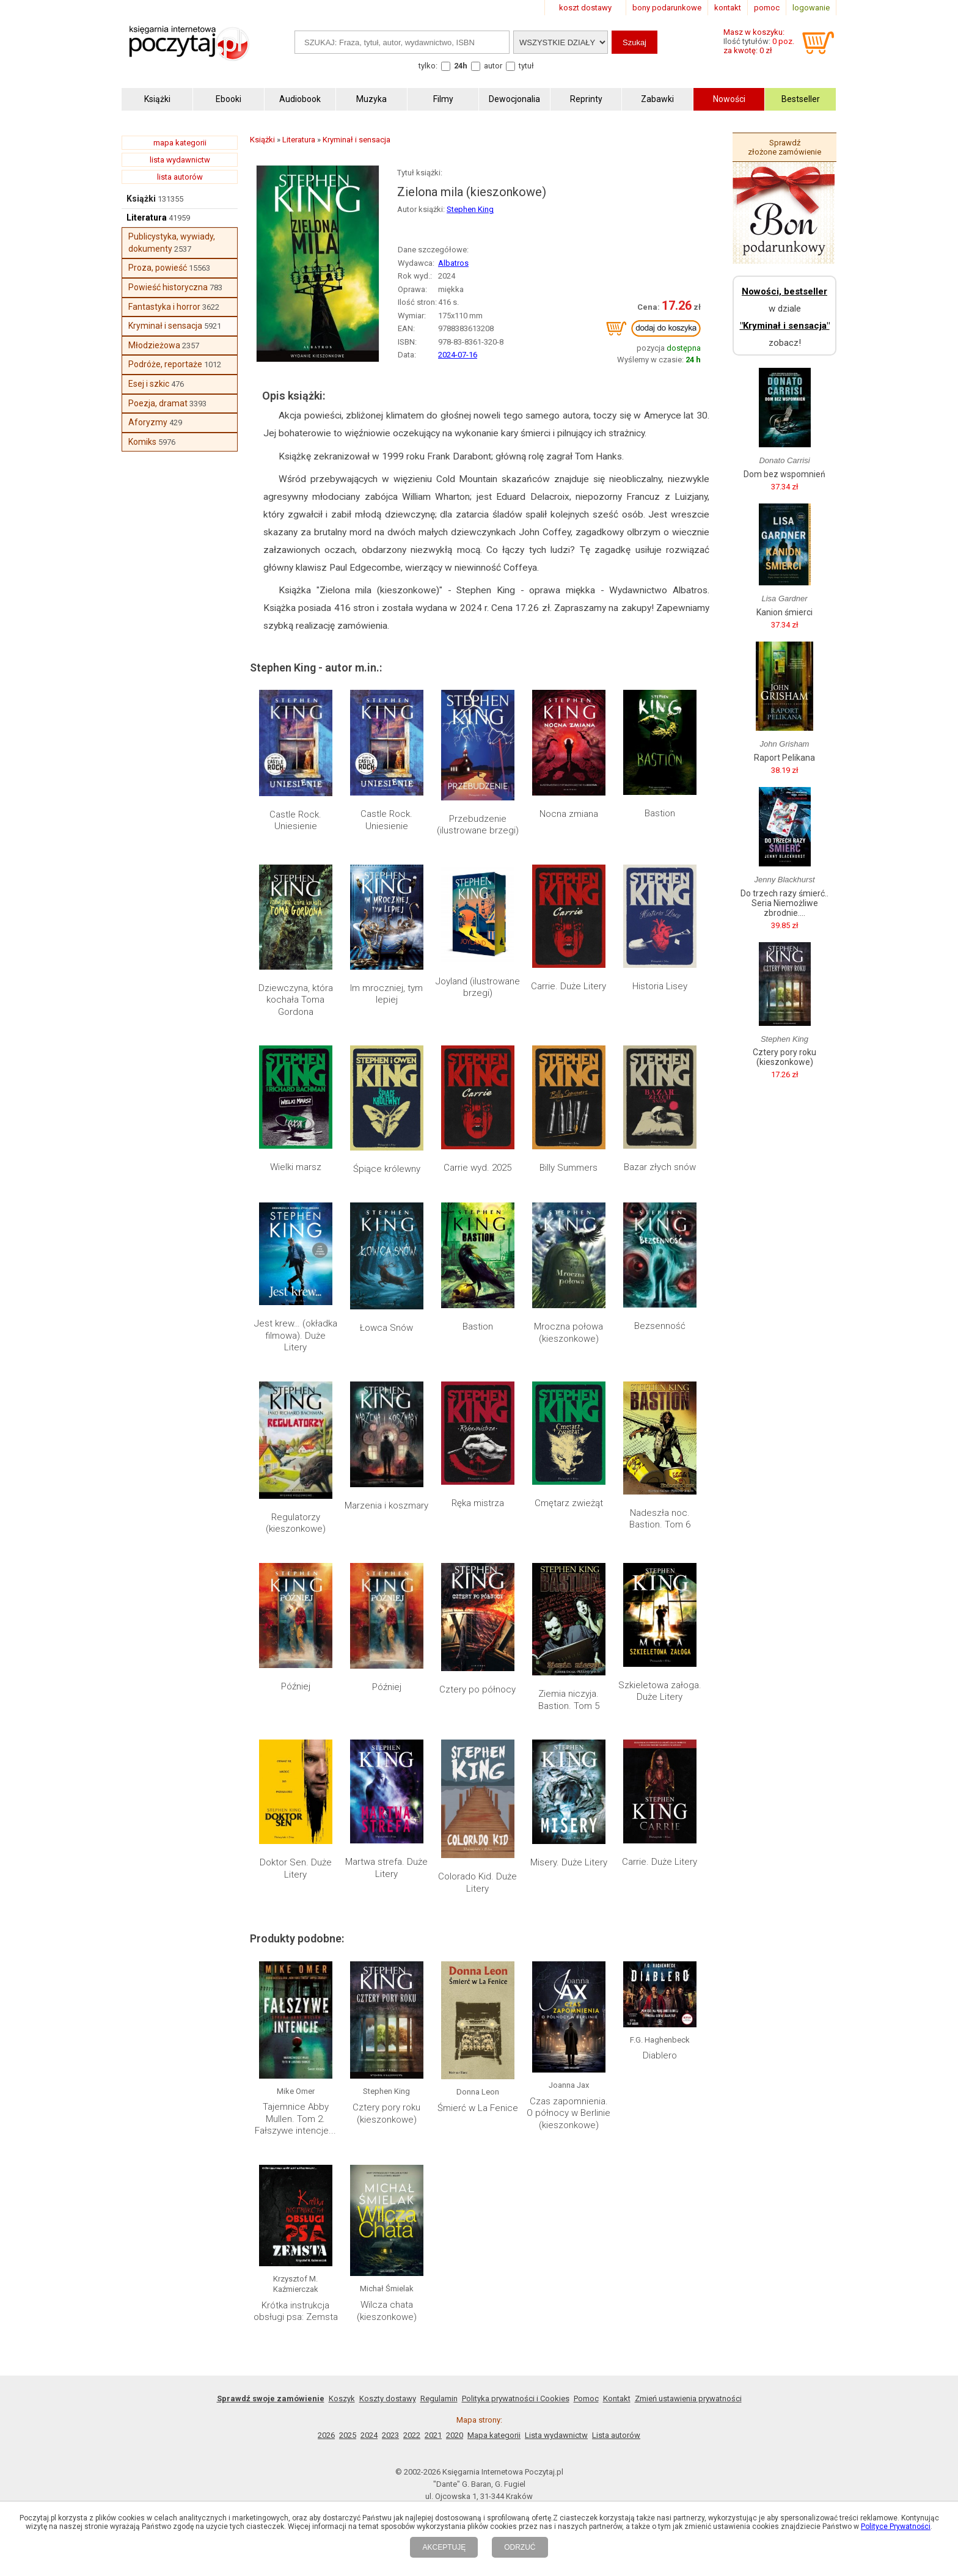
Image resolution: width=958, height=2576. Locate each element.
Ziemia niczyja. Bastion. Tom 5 (568, 1699)
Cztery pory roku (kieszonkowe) (386, 2113)
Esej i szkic (148, 384)
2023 (390, 2435)
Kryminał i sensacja (165, 326)
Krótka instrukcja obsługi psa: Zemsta (296, 2311)
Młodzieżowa (154, 345)
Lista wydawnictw (556, 2435)
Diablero (660, 2055)
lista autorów (180, 176)
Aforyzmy (147, 422)
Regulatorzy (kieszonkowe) (296, 1523)
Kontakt (617, 2398)
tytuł (526, 65)
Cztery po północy (477, 1689)
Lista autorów (616, 2435)
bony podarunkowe (666, 7)
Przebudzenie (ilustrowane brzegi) (478, 824)
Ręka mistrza (478, 1503)
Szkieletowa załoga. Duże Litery (659, 1691)
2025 (347, 2435)
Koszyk (342, 2398)
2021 (433, 2435)
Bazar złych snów (660, 1167)
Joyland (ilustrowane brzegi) (478, 987)
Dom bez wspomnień (784, 474)
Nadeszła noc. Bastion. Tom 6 (659, 1519)
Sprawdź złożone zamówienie (784, 147)
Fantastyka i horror (164, 307)
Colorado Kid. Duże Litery (477, 1882)
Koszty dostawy (387, 2398)
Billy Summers (568, 1167)
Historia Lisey (659, 986)
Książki (141, 198)
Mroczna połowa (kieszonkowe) (568, 1332)
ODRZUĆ (519, 2547)
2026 (326, 2435)
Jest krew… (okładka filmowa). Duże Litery (295, 1335)
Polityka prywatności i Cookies (515, 2398)
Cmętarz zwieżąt (569, 1503)
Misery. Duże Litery (568, 1862)
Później (295, 1686)
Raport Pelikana (784, 758)
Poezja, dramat (158, 403)
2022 (411, 2435)
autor (493, 65)
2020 (454, 2435)
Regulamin (439, 2398)
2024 (369, 2435)
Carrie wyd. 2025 (477, 1167)
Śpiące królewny (386, 1168)
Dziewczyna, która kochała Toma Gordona (295, 999)
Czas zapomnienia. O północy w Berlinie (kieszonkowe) (568, 2113)
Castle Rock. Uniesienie (295, 820)
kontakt (727, 7)
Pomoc (586, 2398)
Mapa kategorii (494, 2435)
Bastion (660, 813)
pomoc (767, 7)
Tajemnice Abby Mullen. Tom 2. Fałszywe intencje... (295, 2118)
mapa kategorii (180, 142)
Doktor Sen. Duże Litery (296, 1868)
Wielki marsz (295, 1167)
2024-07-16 (457, 354)
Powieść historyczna (168, 287)
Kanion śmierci (784, 612)
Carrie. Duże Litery (568, 986)
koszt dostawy (585, 7)
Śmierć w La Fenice (477, 2107)
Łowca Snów (386, 1327)
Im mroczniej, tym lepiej (386, 994)
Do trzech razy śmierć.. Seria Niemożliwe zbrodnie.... (784, 903)
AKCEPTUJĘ (444, 2547)
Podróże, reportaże (165, 364)
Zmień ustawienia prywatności (688, 2398)
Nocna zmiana (568, 813)
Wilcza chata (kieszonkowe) (387, 2310)
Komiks (142, 442)
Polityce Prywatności (896, 2526)
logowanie (811, 7)
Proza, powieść (157, 268)
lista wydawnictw (180, 159)
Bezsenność (660, 1325)
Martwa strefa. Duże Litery (386, 1867)
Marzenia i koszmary (386, 1505)
